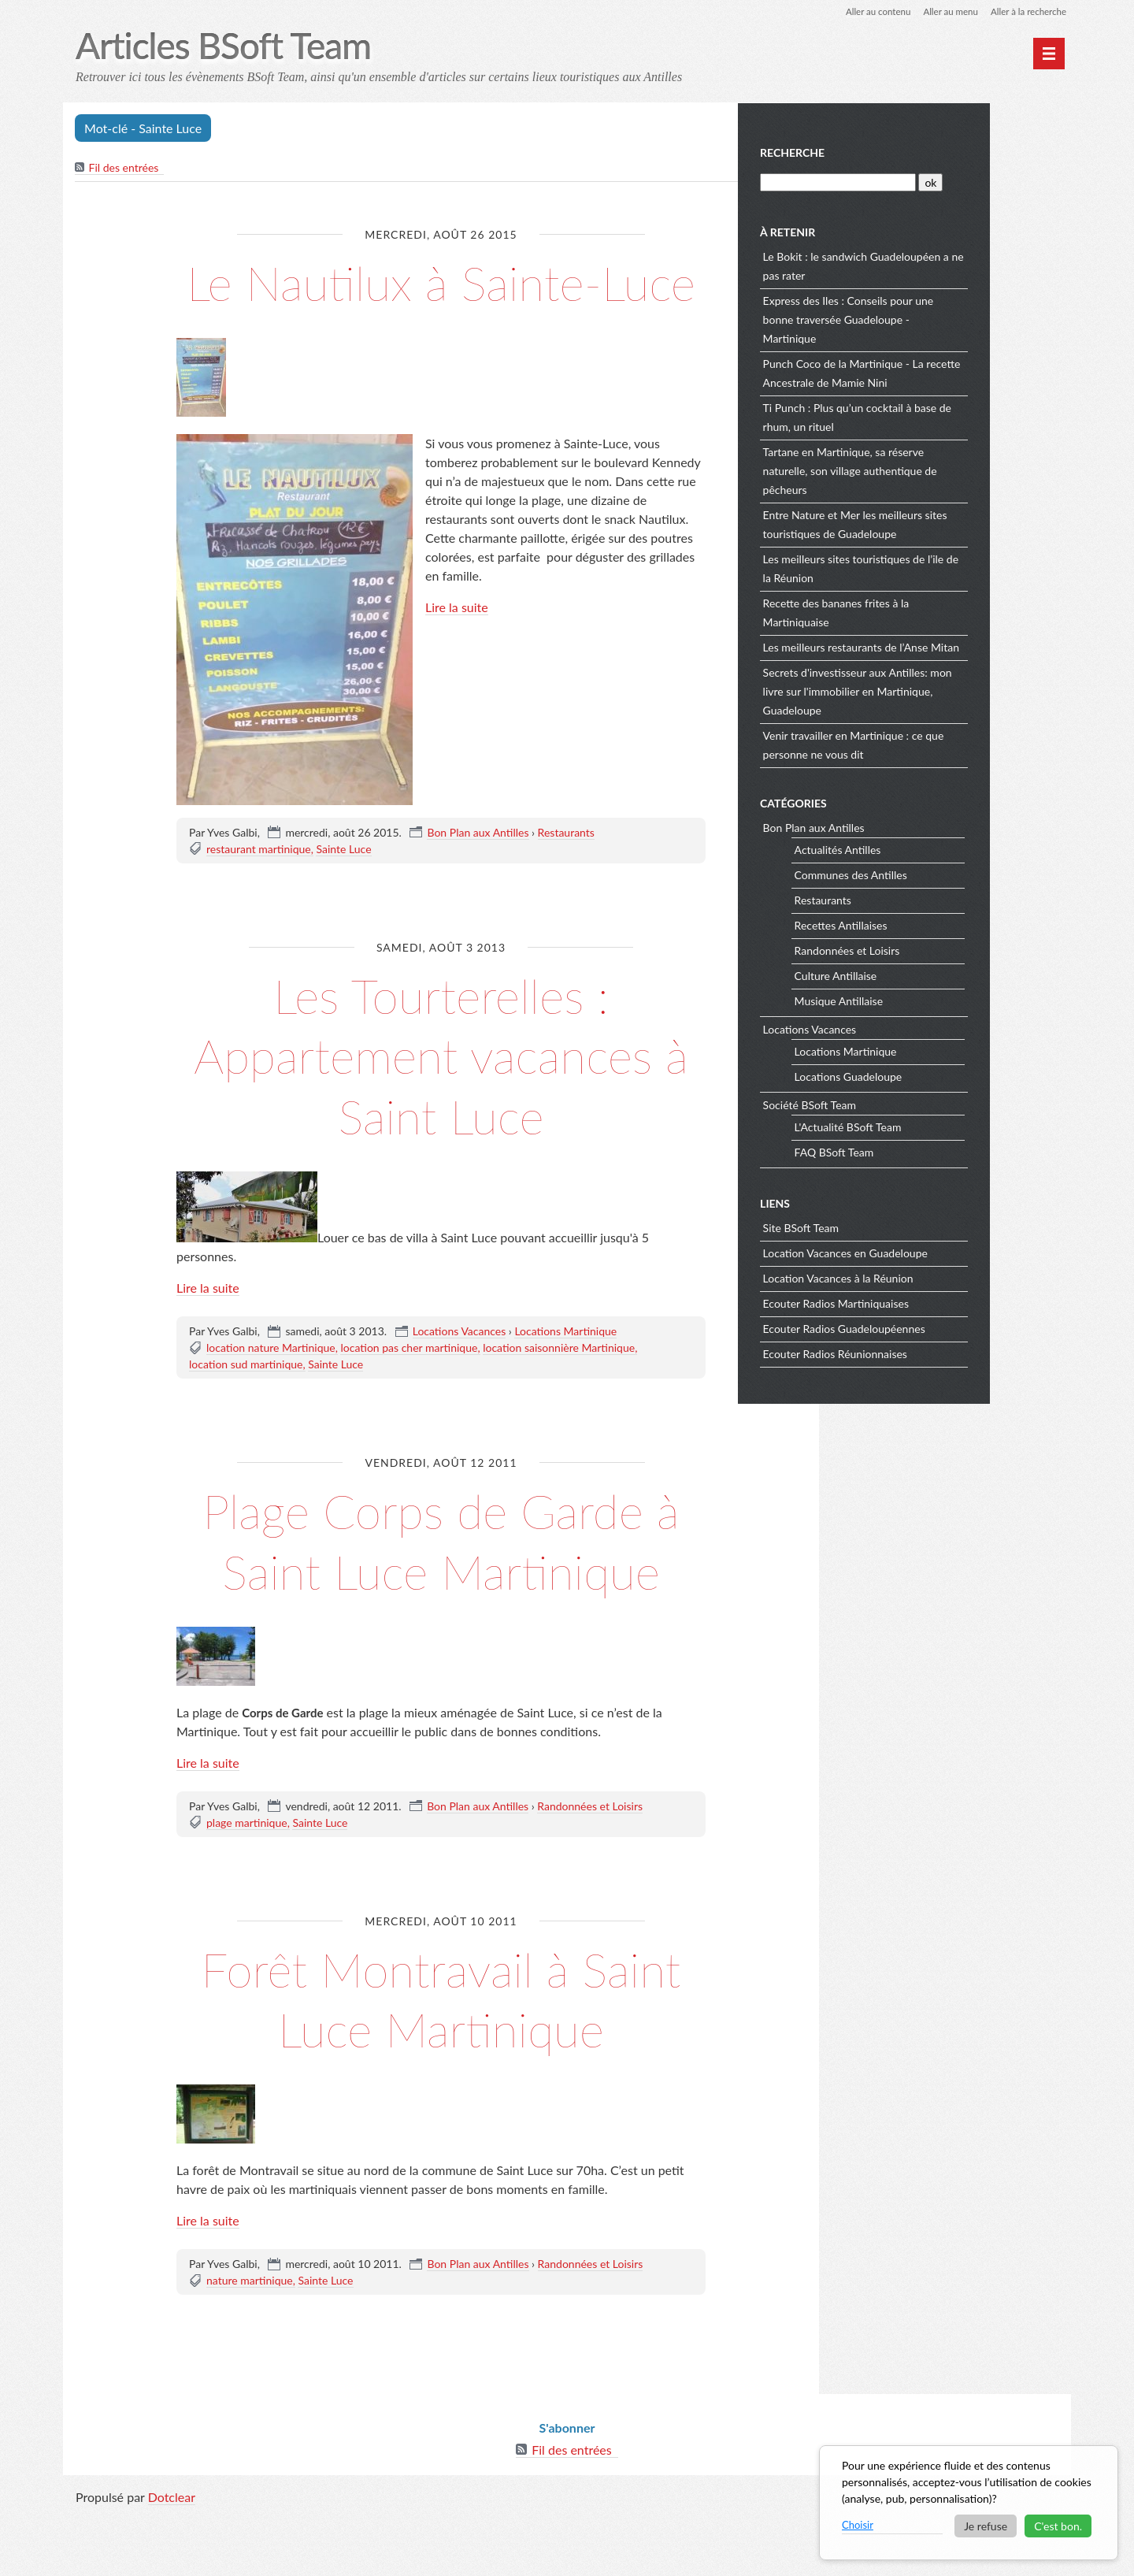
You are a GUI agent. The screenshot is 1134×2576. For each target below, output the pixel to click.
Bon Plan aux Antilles (477, 893)
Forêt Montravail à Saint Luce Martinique (441, 2059)
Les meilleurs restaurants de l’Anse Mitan (944, 645)
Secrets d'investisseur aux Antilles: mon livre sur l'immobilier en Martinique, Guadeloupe (940, 689)
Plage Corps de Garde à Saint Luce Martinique (440, 1601)
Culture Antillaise (918, 974)
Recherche (875, 151)
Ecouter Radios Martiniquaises (918, 1301)
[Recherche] (919, 181)
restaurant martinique (258, 909)
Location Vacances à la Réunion (921, 1276)
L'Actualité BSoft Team (930, 1125)
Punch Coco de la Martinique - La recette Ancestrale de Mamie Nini (944, 371)
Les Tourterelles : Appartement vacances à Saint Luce (440, 1116)
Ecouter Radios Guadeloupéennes (927, 1327)
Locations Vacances (459, 1392)
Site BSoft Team (883, 1226)
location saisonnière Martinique (559, 1409)
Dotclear (171, 2559)
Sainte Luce (343, 909)
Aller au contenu (871, 11)
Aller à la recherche (1027, 11)
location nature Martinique (270, 1409)
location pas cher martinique (408, 1409)
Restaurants (566, 893)
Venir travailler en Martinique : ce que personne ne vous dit (936, 743)
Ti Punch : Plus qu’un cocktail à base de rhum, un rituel (940, 415)
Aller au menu (946, 11)
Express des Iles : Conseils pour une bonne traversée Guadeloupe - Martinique (931, 317)
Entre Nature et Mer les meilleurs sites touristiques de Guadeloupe (938, 523)
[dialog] (968, 2502)
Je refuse (985, 2526)
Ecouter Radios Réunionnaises (918, 1352)
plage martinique (246, 1883)
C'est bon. (1058, 2526)
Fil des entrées (125, 168)
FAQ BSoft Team (917, 1150)
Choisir (857, 2524)
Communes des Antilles (933, 873)
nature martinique (249, 2341)
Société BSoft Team (892, 1103)
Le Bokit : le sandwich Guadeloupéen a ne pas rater (939, 264)
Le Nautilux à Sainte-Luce (441, 312)
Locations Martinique (565, 1392)
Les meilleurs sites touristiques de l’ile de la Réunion (943, 567)
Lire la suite (456, 667)
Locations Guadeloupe (931, 1075)
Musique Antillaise (921, 999)
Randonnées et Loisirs (590, 1866)
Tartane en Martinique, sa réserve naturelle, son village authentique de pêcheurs (933, 469)
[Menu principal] (1049, 53)
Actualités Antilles (920, 848)
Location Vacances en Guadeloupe (928, 1251)
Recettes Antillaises (923, 923)
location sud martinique (245, 1425)
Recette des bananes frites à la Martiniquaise (919, 611)
